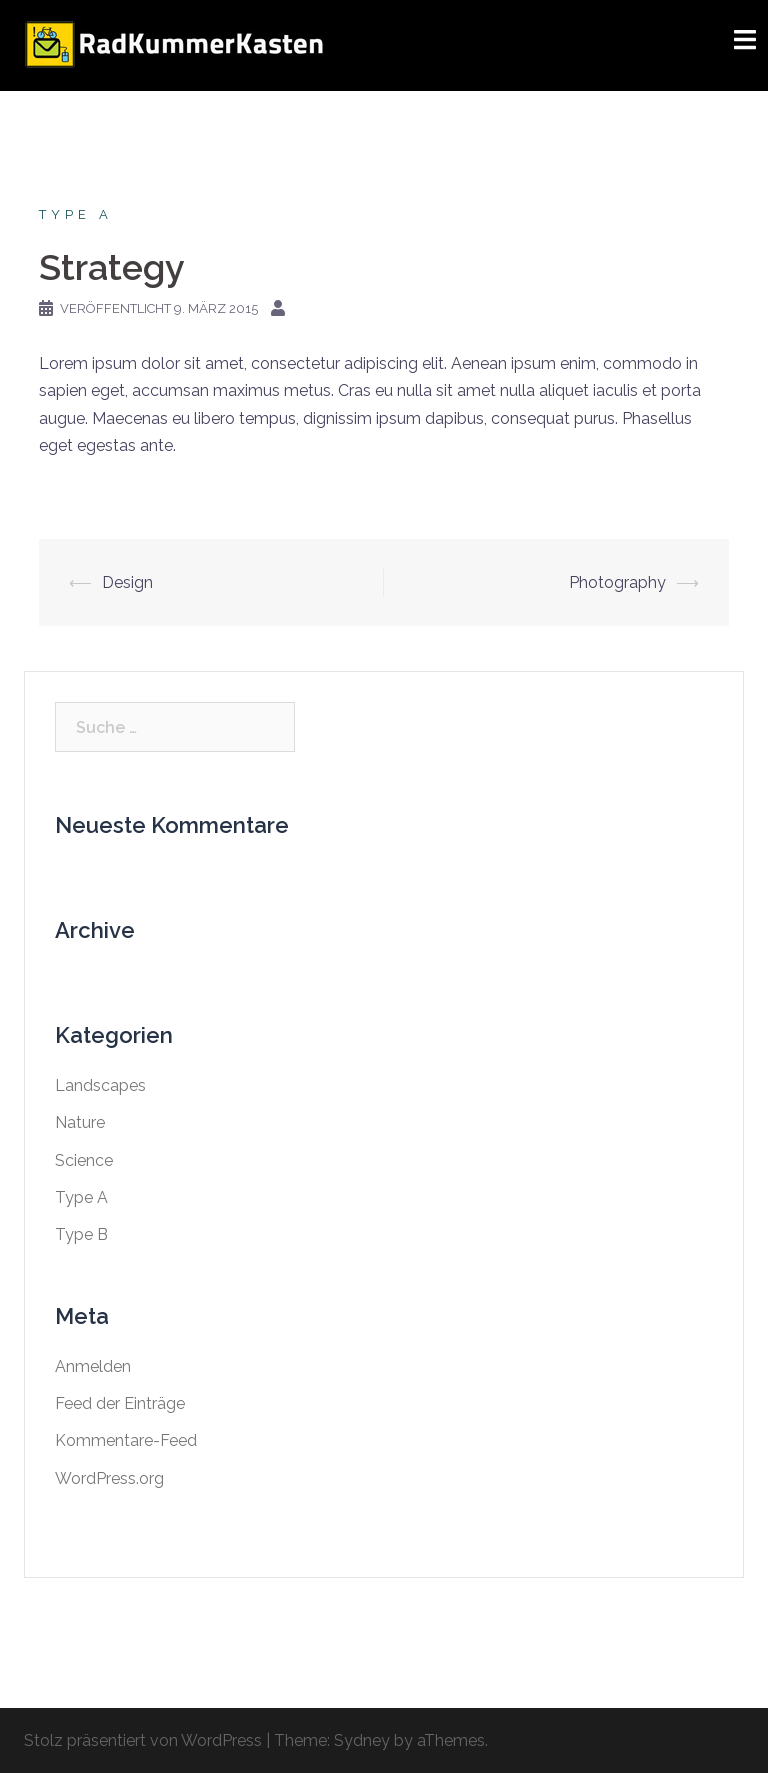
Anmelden (93, 1366)
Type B (81, 1234)
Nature (80, 1122)
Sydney (362, 1740)
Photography (617, 582)
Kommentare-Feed (126, 1440)
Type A (76, 214)
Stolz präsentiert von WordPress (143, 1740)
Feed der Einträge (120, 1403)
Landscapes (100, 1085)
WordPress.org (109, 1478)
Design (127, 582)
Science (84, 1160)
